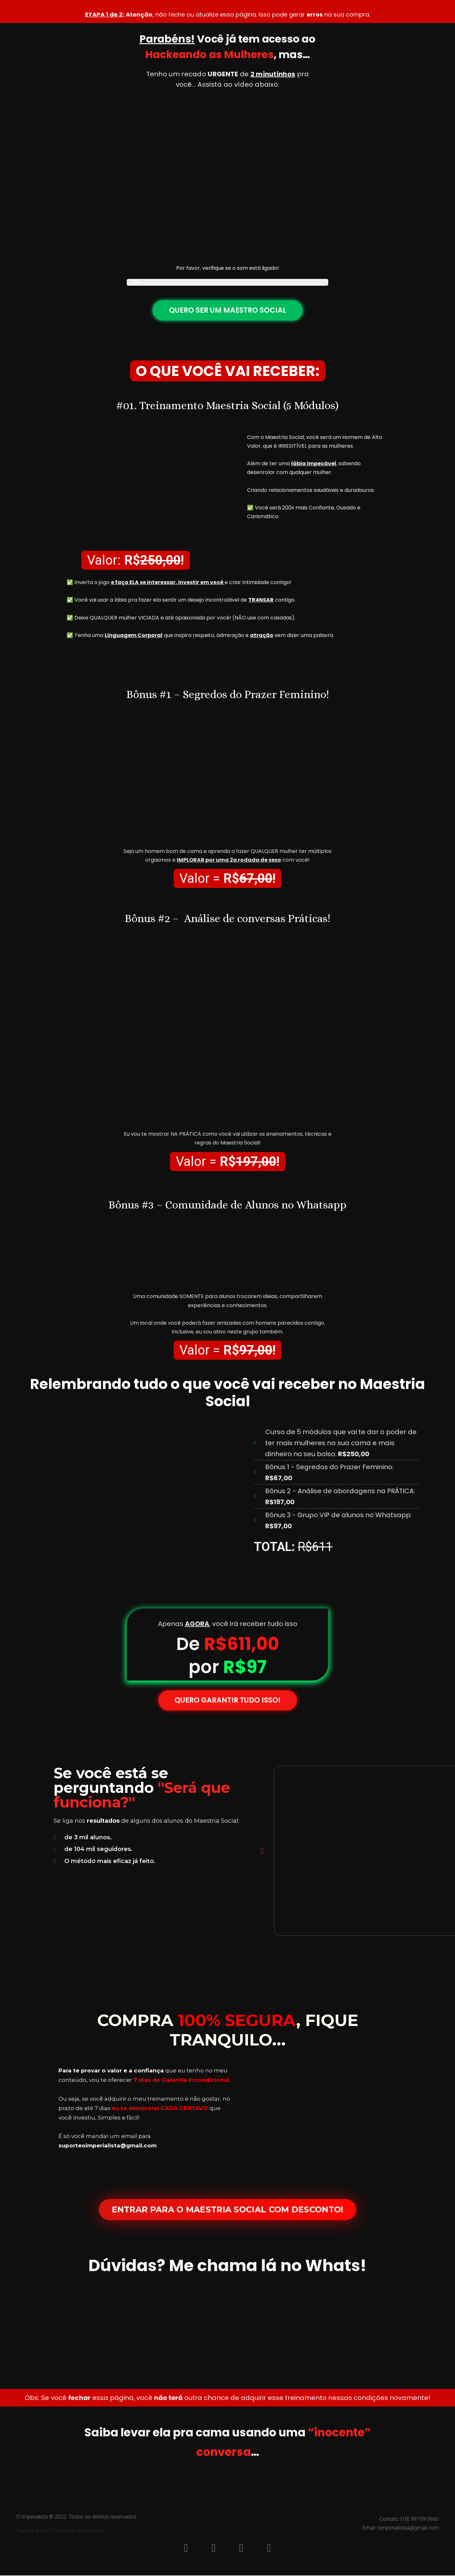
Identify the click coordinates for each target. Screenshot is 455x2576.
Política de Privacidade (78, 2531)
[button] (262, 1851)
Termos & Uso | (34, 2531)
